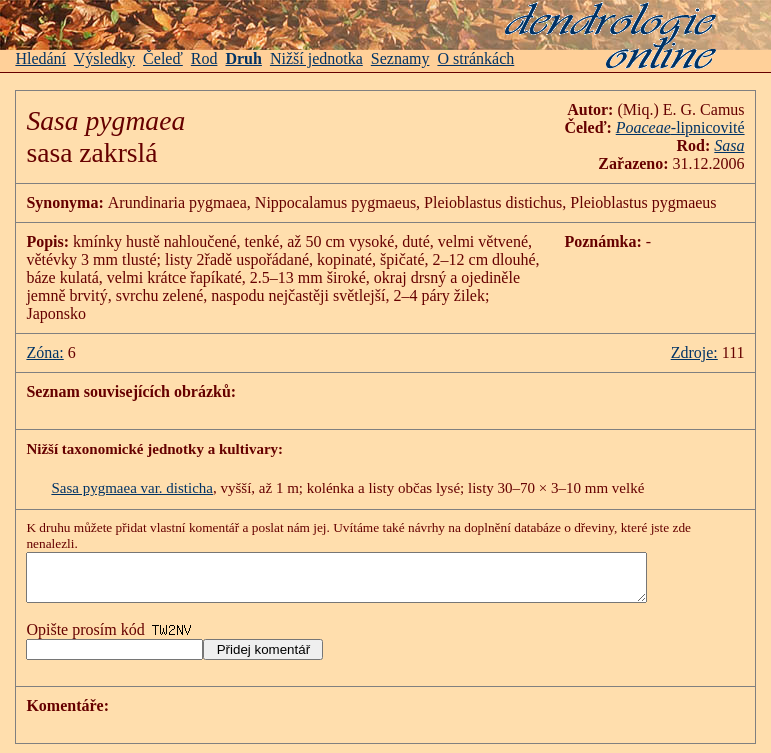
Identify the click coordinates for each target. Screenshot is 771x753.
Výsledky (104, 58)
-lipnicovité (680, 127)
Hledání (40, 58)
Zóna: (44, 352)
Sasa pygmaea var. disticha (132, 488)
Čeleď (163, 58)
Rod (204, 58)
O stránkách (475, 58)
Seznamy (400, 58)
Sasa (729, 145)
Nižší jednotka (316, 58)
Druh (243, 58)
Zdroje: (694, 352)
